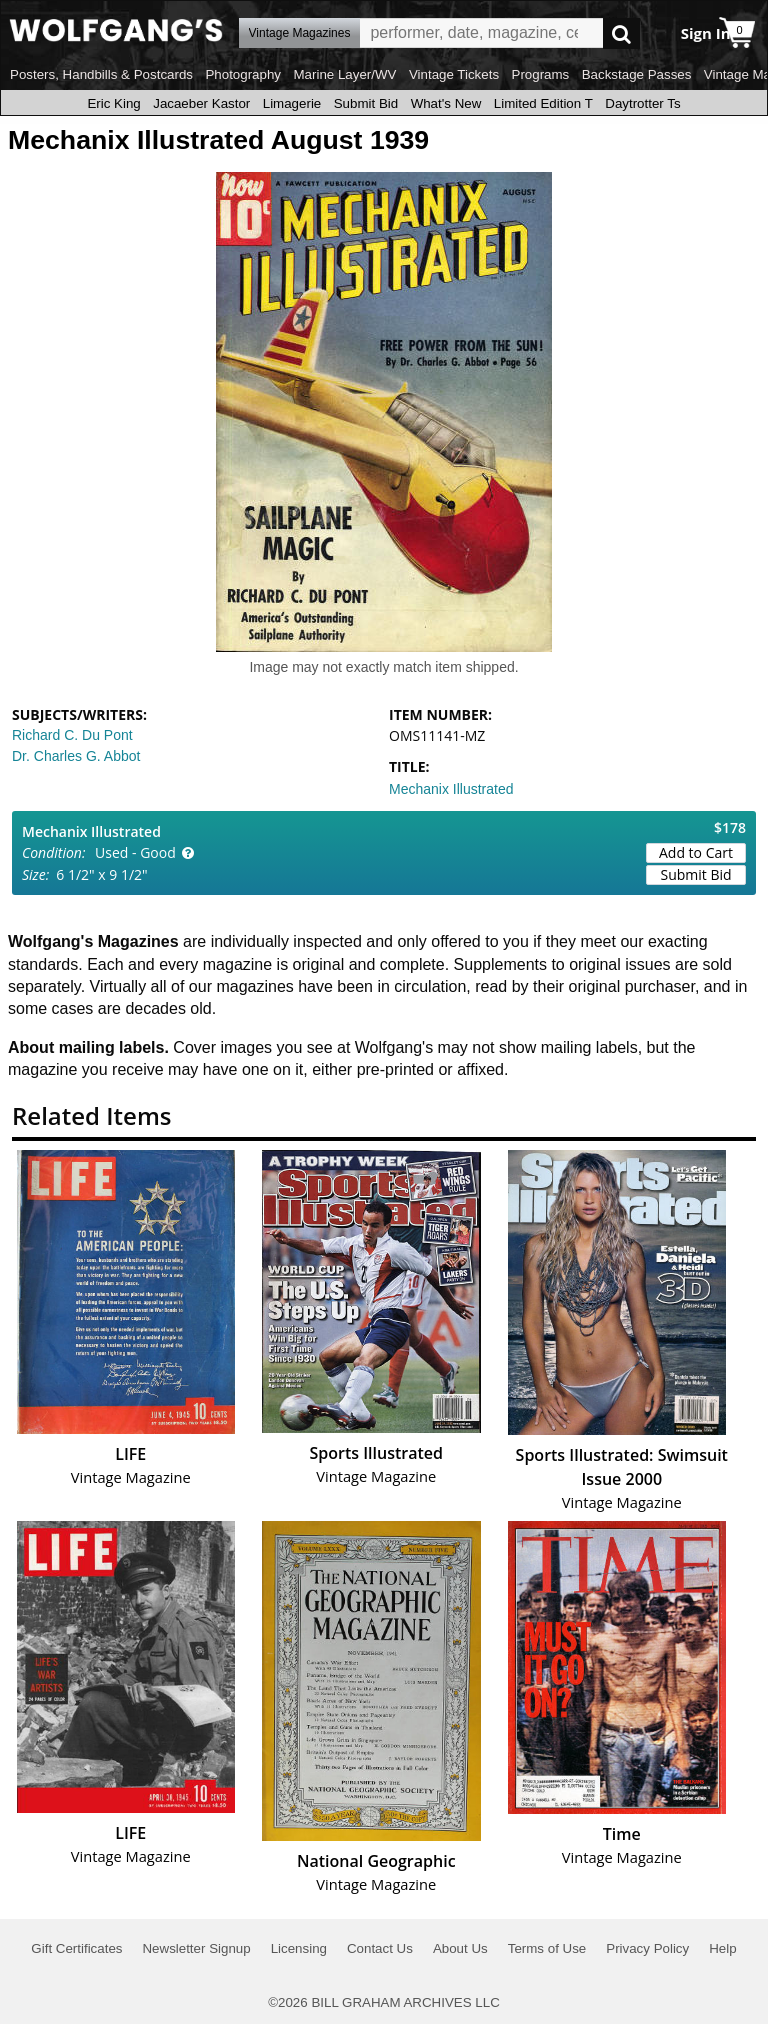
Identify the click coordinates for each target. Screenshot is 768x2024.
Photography (243, 74)
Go (621, 33)
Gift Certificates (76, 1948)
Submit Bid (366, 103)
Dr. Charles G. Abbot (76, 756)
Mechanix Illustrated (451, 789)
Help (722, 1948)
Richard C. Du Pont (72, 735)
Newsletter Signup (196, 1948)
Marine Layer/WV (344, 74)
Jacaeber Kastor (201, 103)
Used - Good (135, 852)
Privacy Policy (647, 1948)
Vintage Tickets (454, 74)
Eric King (113, 103)
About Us (460, 1948)
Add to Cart (696, 852)
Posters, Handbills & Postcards (101, 74)
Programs (541, 74)
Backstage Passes (637, 74)
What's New (446, 103)
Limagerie (292, 103)
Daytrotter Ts (642, 103)
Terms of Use (547, 1948)
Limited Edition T (543, 103)
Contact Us (380, 1948)
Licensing (299, 1948)
